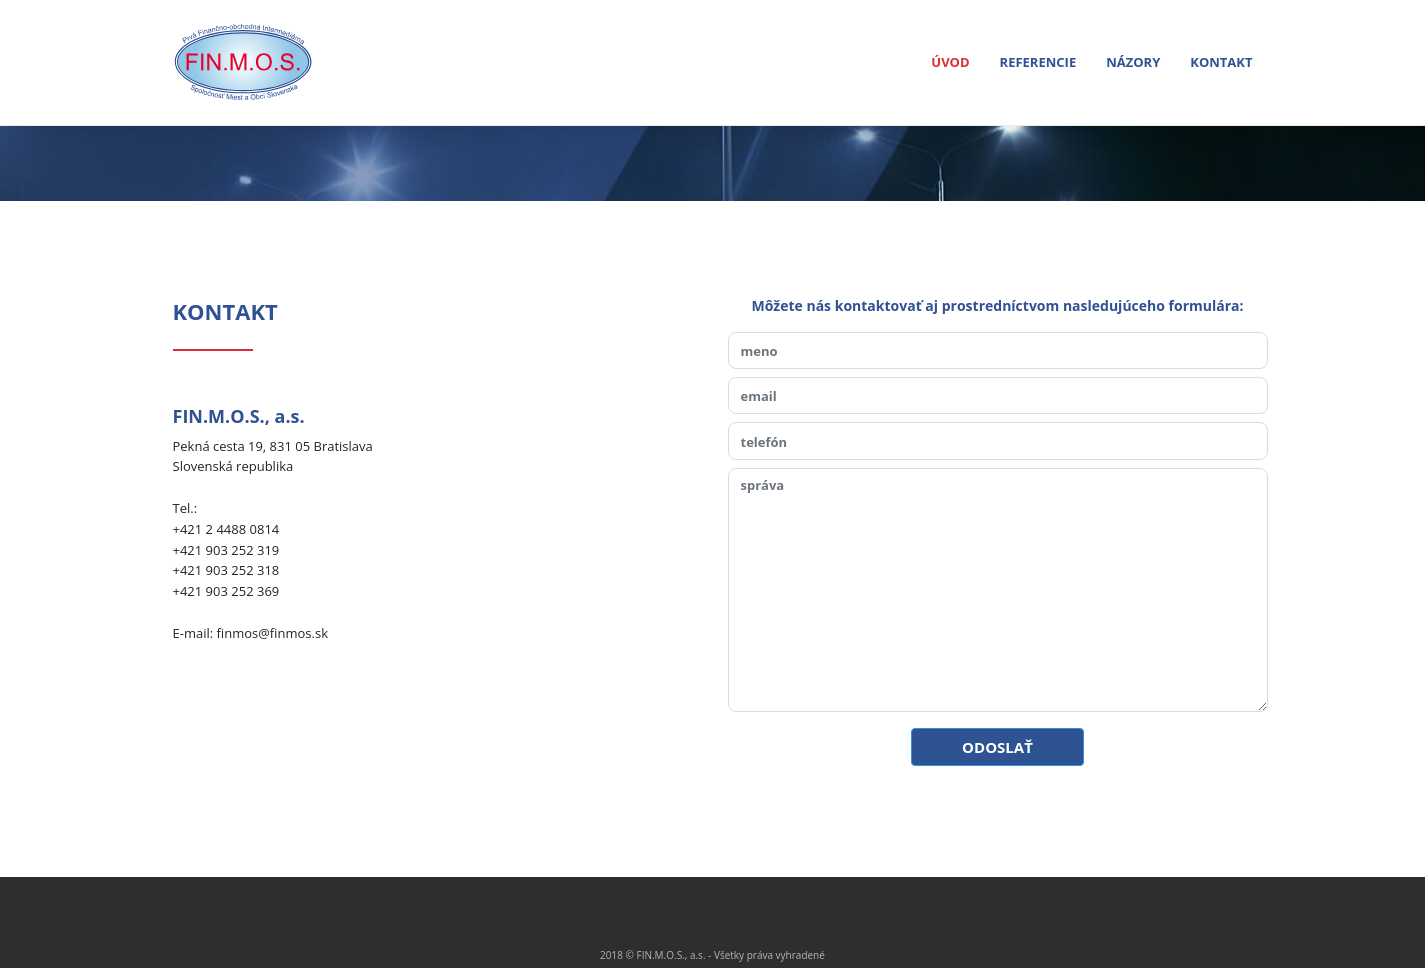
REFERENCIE (1038, 62)
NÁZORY (1133, 62)
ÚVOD (952, 62)
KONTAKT (1221, 62)
